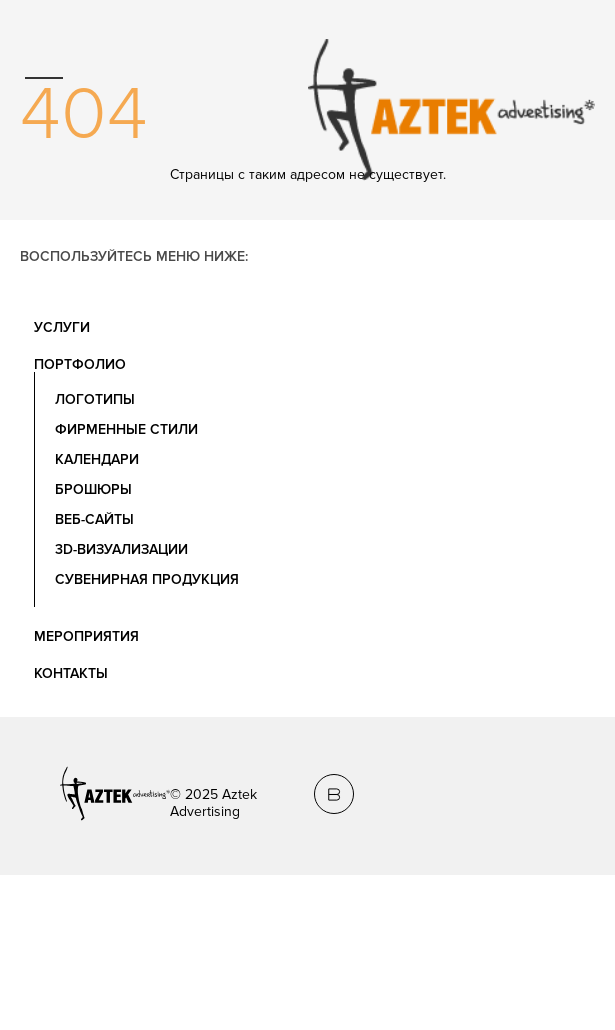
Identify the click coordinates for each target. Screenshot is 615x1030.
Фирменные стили (126, 429)
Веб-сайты (94, 519)
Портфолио (80, 364)
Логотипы (95, 399)
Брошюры (93, 489)
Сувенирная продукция (147, 579)
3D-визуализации (121, 549)
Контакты (71, 673)
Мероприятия (86, 636)
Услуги (62, 327)
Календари (97, 459)
